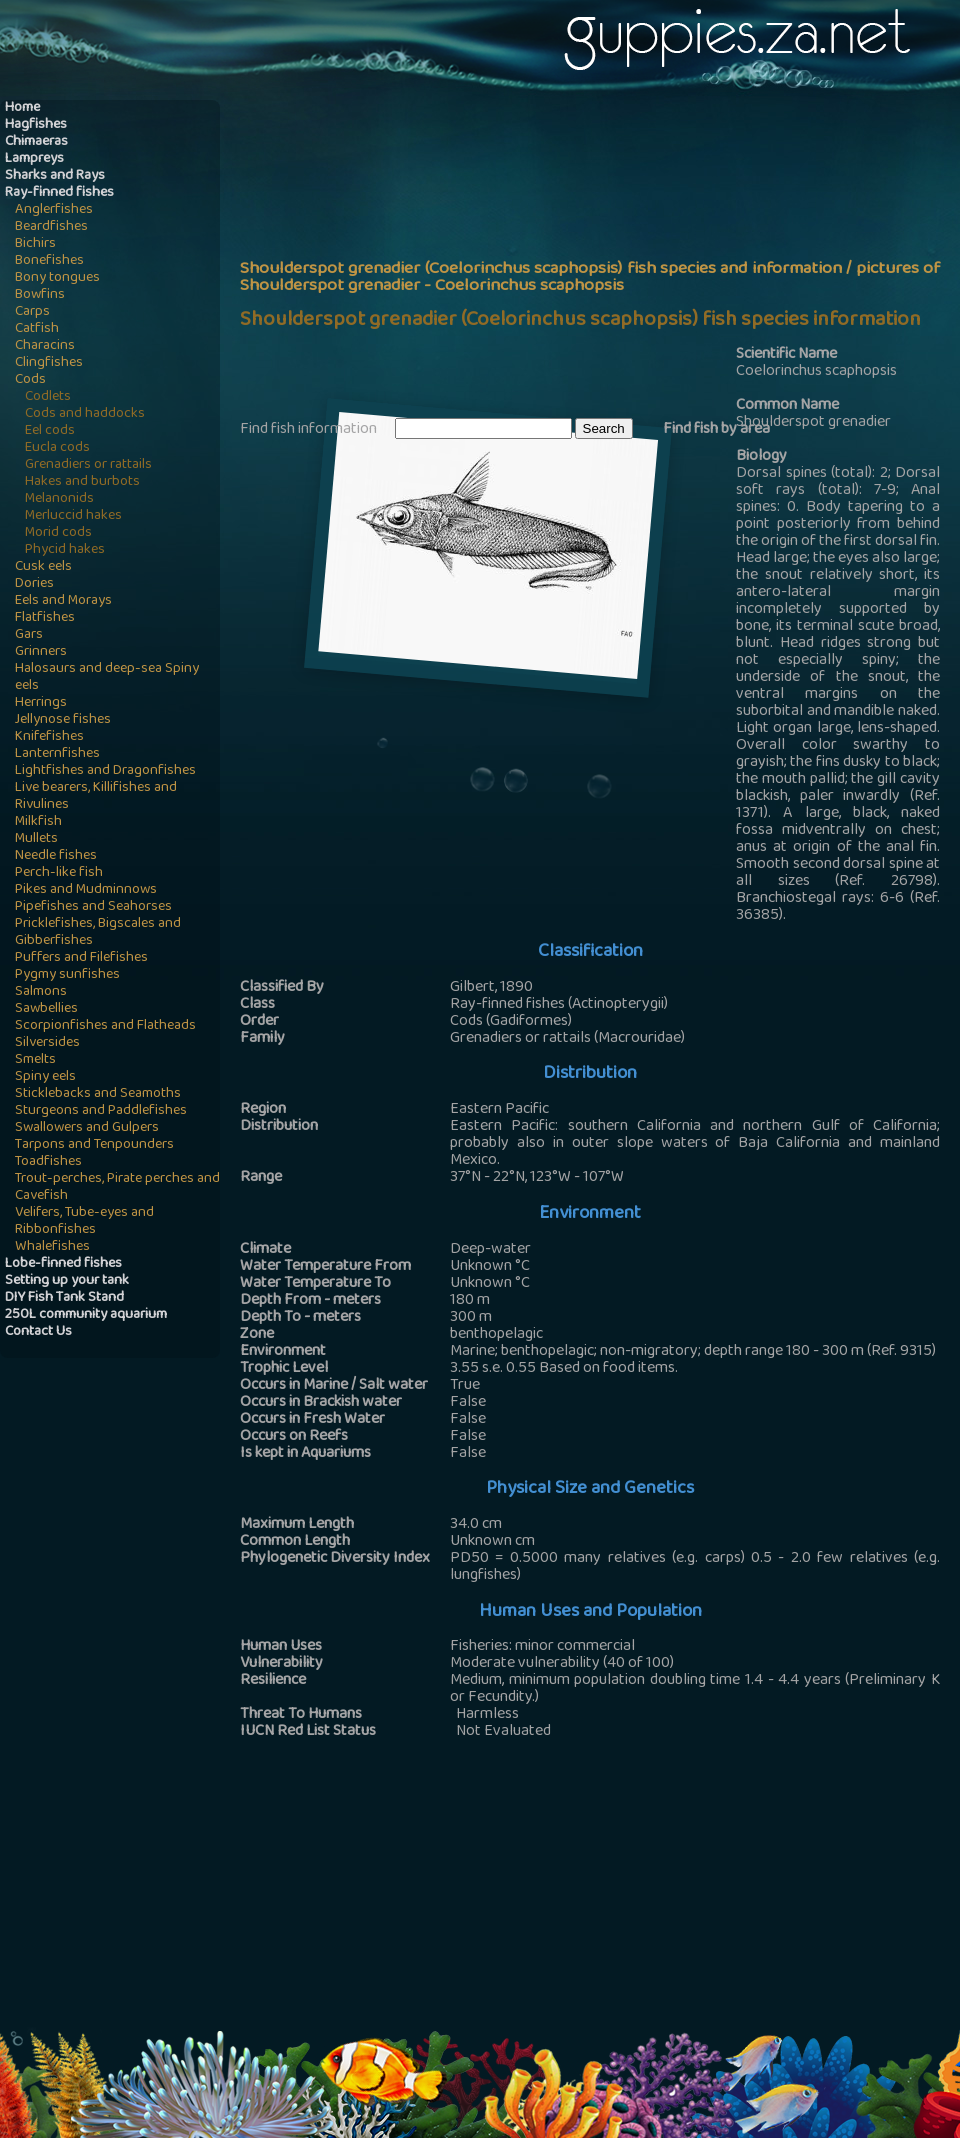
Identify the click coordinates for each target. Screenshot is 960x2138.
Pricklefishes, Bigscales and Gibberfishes (98, 933)
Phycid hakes (65, 550)
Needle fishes (56, 856)
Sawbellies (46, 1009)
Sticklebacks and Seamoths (98, 1094)
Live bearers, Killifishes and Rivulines (96, 797)
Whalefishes (52, 1247)
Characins (45, 346)
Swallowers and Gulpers (87, 1128)
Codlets (48, 397)
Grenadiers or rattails (88, 465)
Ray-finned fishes (59, 193)
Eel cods (50, 431)
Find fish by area (716, 430)
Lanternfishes (57, 754)
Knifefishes (49, 737)
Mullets (36, 839)
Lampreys (34, 159)
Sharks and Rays (55, 176)
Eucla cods (57, 448)
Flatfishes (45, 618)
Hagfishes (36, 125)
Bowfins (40, 295)
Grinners (41, 652)
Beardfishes (51, 227)
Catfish (37, 329)
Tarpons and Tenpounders (94, 1145)
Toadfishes (48, 1162)
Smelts (35, 1060)
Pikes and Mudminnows (86, 890)
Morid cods (58, 533)
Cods (30, 380)
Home (22, 108)
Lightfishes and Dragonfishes (105, 771)
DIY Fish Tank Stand (64, 1298)
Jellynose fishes (63, 720)
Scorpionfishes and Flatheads (105, 1026)
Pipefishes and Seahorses (93, 907)
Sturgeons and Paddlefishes (101, 1111)
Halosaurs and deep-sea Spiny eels (107, 678)
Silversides (47, 1043)
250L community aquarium (86, 1315)
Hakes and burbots (82, 482)
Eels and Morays (63, 601)
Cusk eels (43, 567)
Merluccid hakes (73, 516)
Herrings (41, 703)
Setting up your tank (67, 1281)
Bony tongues (57, 278)
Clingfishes (49, 363)
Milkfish (38, 822)
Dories (34, 584)
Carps (32, 312)
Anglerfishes (54, 210)
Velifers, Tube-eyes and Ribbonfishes (84, 1222)
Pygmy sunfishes (67, 975)
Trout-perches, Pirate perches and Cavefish (117, 1188)
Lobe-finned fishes (63, 1264)
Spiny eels (45, 1077)
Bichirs (35, 244)
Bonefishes (49, 261)
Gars (29, 635)
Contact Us (38, 1332)
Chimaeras (36, 142)
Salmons (41, 992)
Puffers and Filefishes (81, 958)
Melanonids (59, 499)
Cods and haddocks (85, 414)
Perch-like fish (59, 873)
